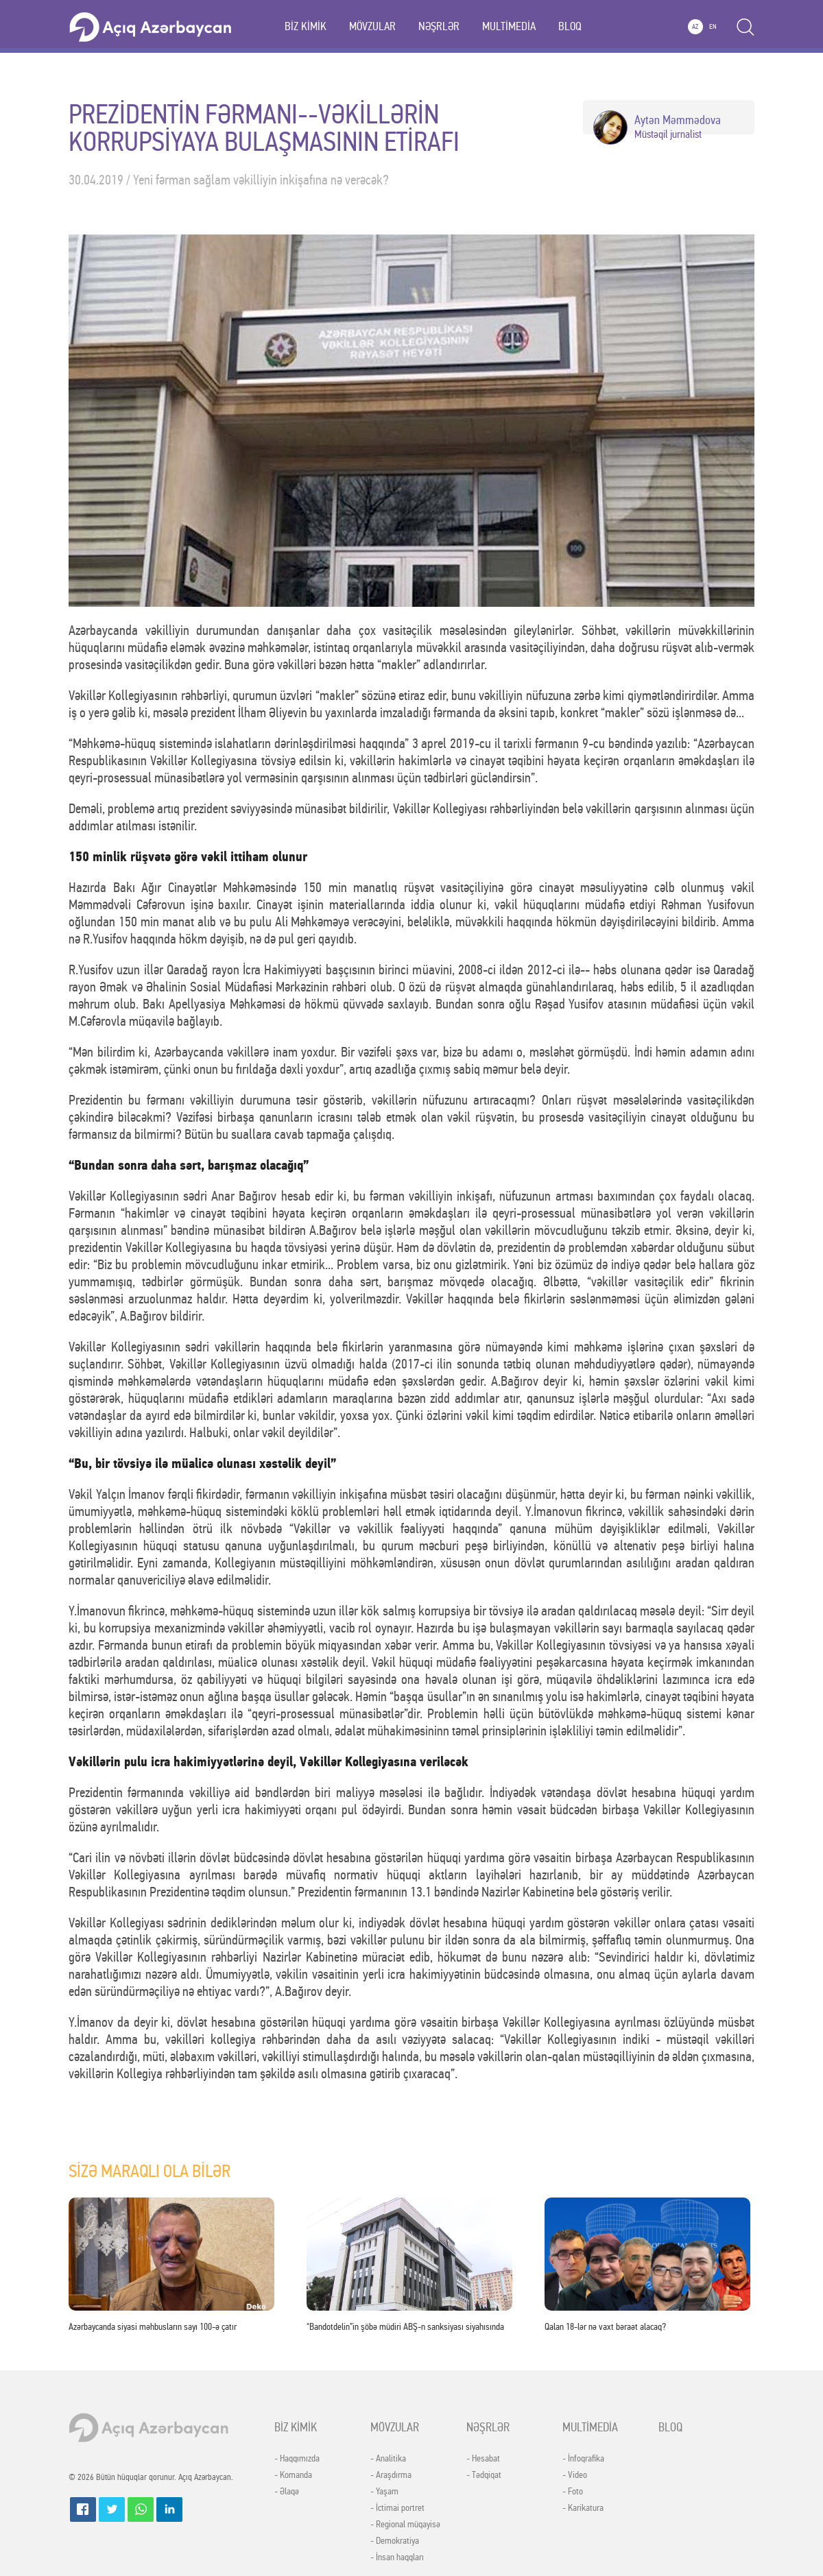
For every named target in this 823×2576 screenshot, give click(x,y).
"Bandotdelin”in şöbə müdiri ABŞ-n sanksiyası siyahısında (405, 2327)
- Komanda (293, 2475)
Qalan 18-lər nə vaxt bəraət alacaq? (605, 2327)
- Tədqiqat (483, 2475)
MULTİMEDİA (509, 26)
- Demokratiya (394, 2541)
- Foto (572, 2491)
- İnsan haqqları (397, 2557)
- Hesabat (483, 2459)
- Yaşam (384, 2491)
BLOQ (570, 26)
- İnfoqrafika (583, 2459)
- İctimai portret (397, 2508)
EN (713, 27)
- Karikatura (583, 2508)
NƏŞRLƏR (439, 26)
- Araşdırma (391, 2475)
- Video (574, 2475)
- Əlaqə (286, 2491)
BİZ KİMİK (305, 26)
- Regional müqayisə (405, 2524)
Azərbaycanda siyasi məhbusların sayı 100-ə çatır (153, 2327)
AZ (695, 27)
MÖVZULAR (372, 26)
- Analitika (388, 2459)
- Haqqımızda (297, 2459)
